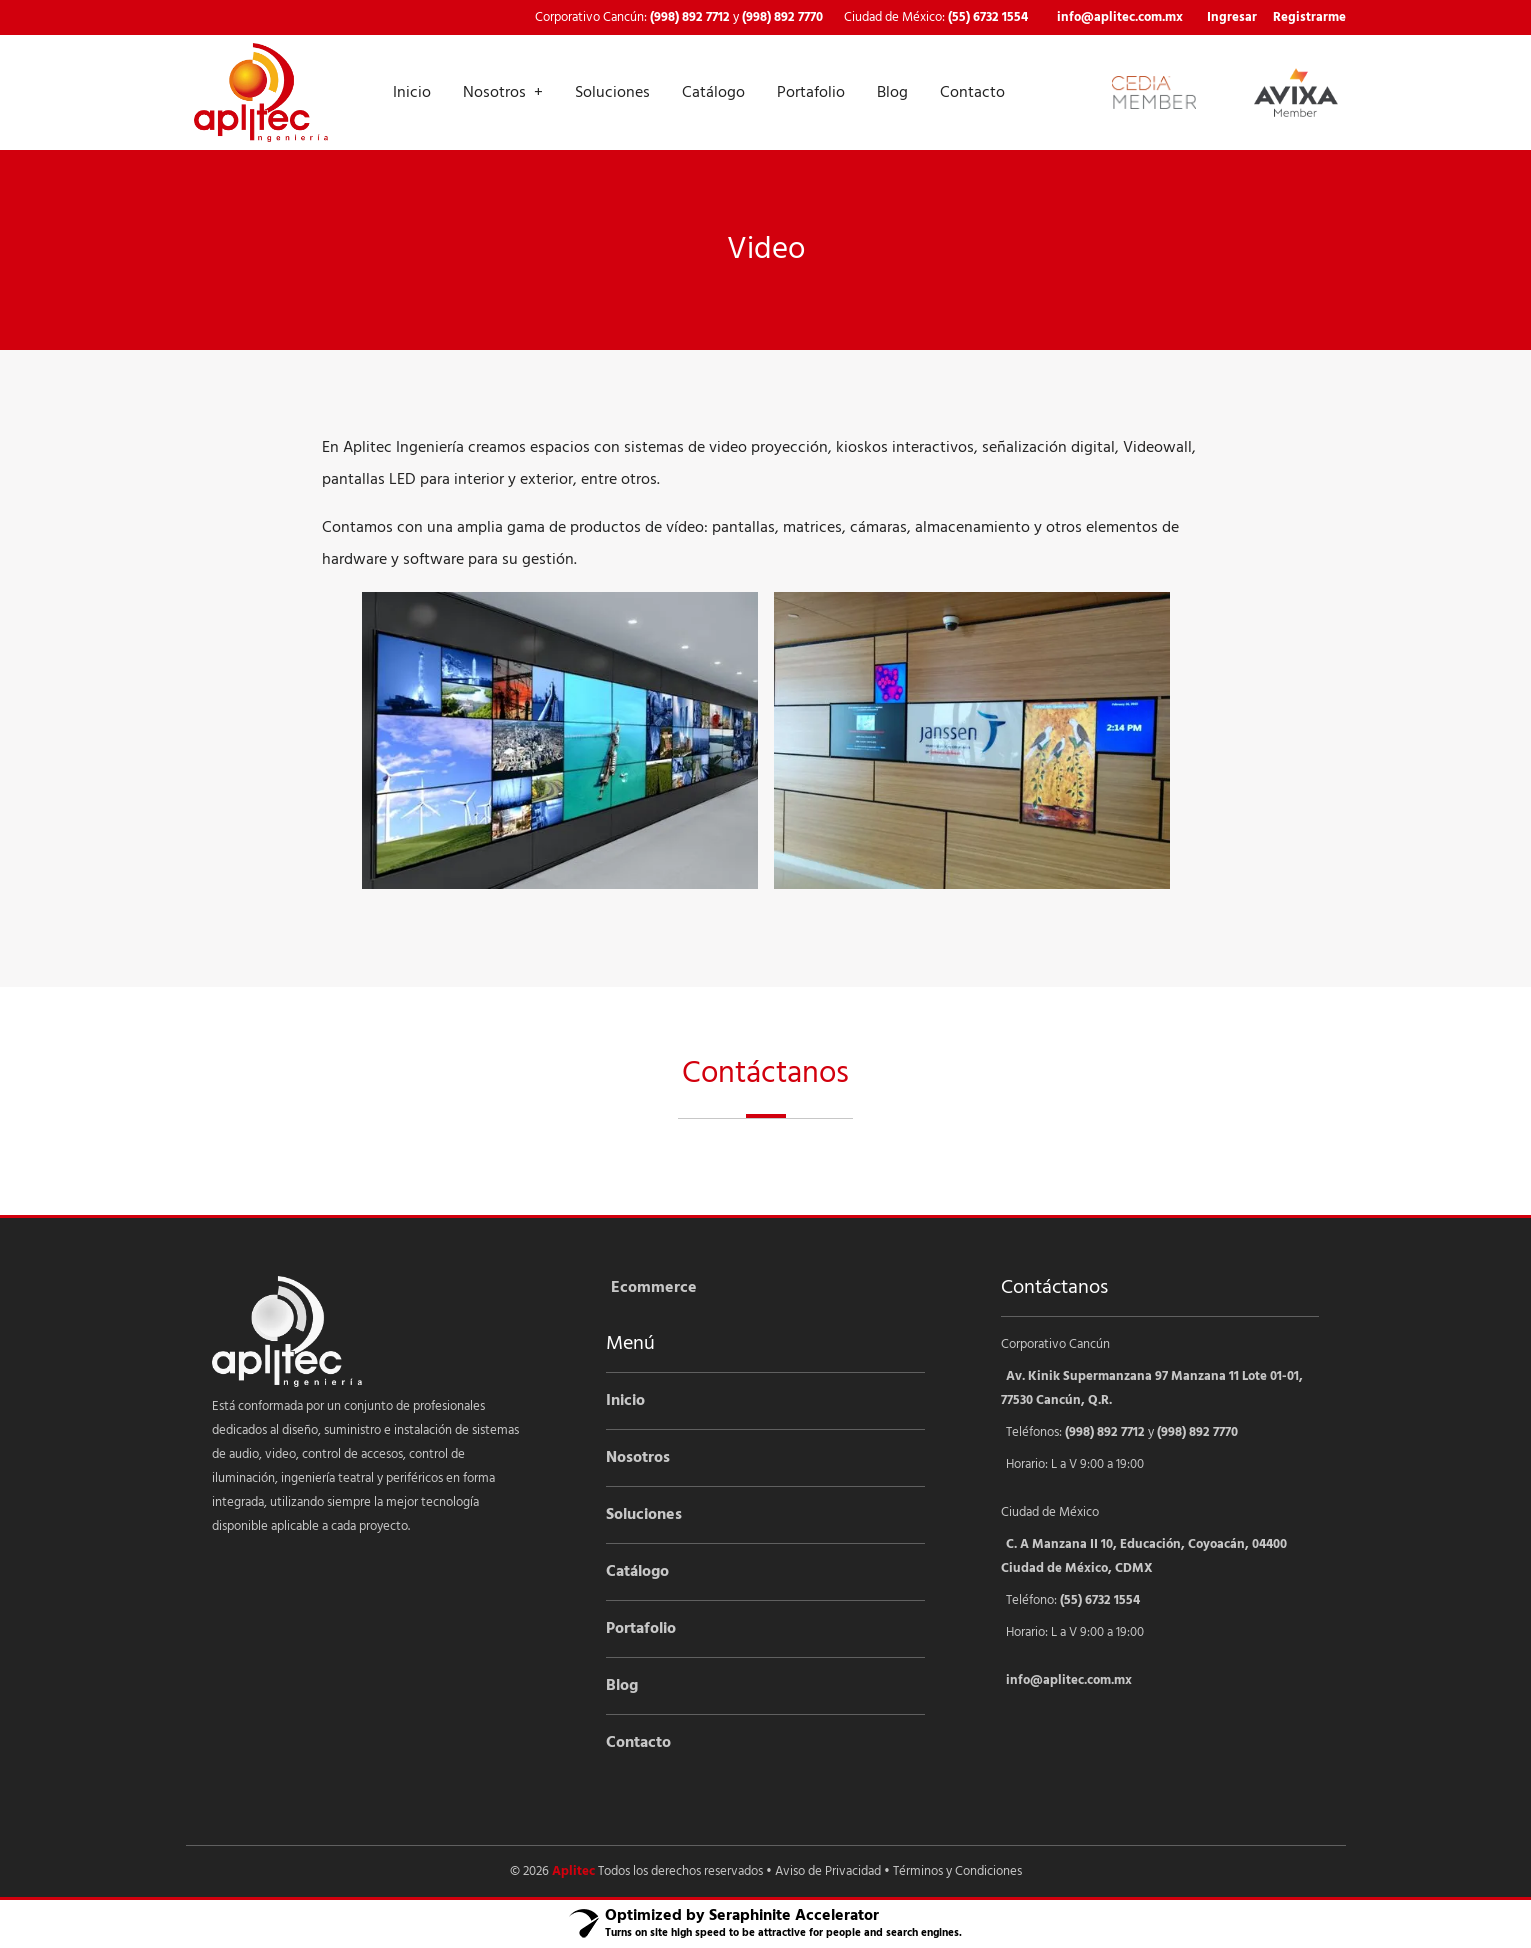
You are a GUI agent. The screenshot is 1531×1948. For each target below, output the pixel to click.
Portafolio (811, 93)
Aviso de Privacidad (828, 1871)
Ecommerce (654, 1288)
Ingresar (1232, 17)
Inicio (412, 93)
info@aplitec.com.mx (1120, 17)
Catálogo (713, 93)
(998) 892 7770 (782, 17)
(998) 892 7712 (690, 17)
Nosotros (494, 93)
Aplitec (573, 1871)
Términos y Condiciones (957, 1871)
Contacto (972, 93)
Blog (892, 93)
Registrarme (1309, 17)
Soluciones (612, 93)
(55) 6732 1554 (988, 17)
